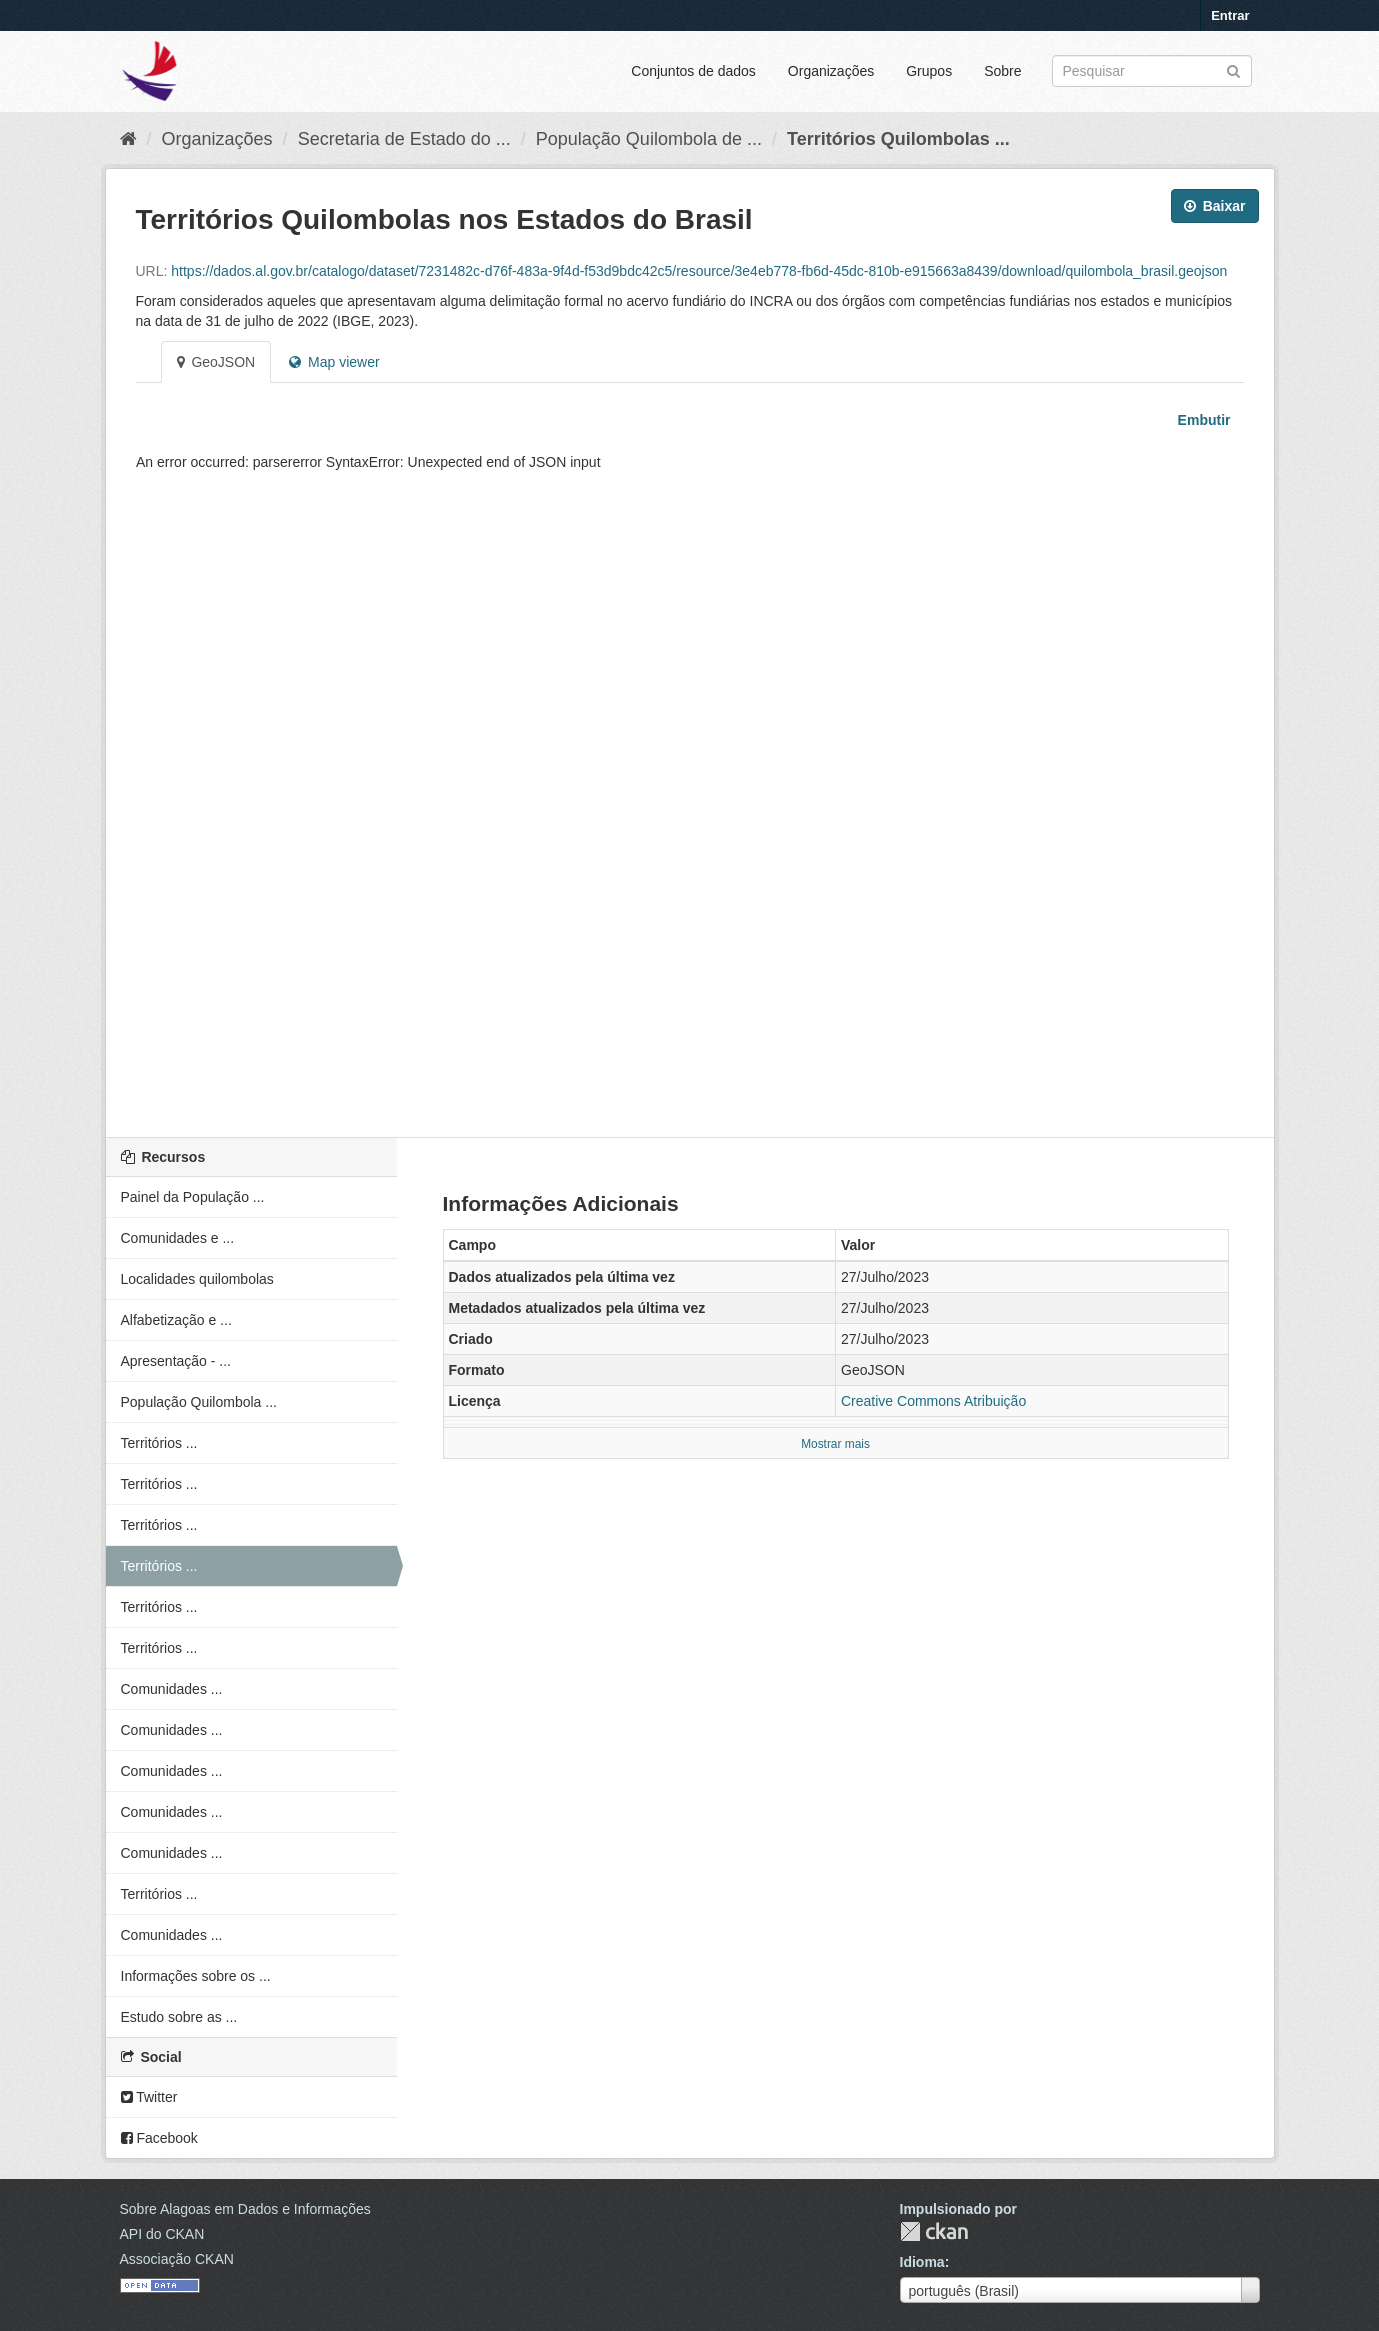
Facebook (159, 2138)
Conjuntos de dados (693, 71)
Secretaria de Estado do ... (404, 139)
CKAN (934, 2231)
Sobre (1002, 71)
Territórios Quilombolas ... (898, 139)
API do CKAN (162, 2234)
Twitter (149, 2097)
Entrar (1230, 15)
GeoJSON (216, 362)
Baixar (1215, 206)
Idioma (922, 2262)
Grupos (929, 71)
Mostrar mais (835, 1444)
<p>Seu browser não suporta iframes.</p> (690, 777)
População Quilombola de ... (649, 139)
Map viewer (334, 362)
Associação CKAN (177, 2259)
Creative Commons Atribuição (933, 1401)
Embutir (1202, 420)
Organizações (831, 71)
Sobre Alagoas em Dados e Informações (245, 2209)
